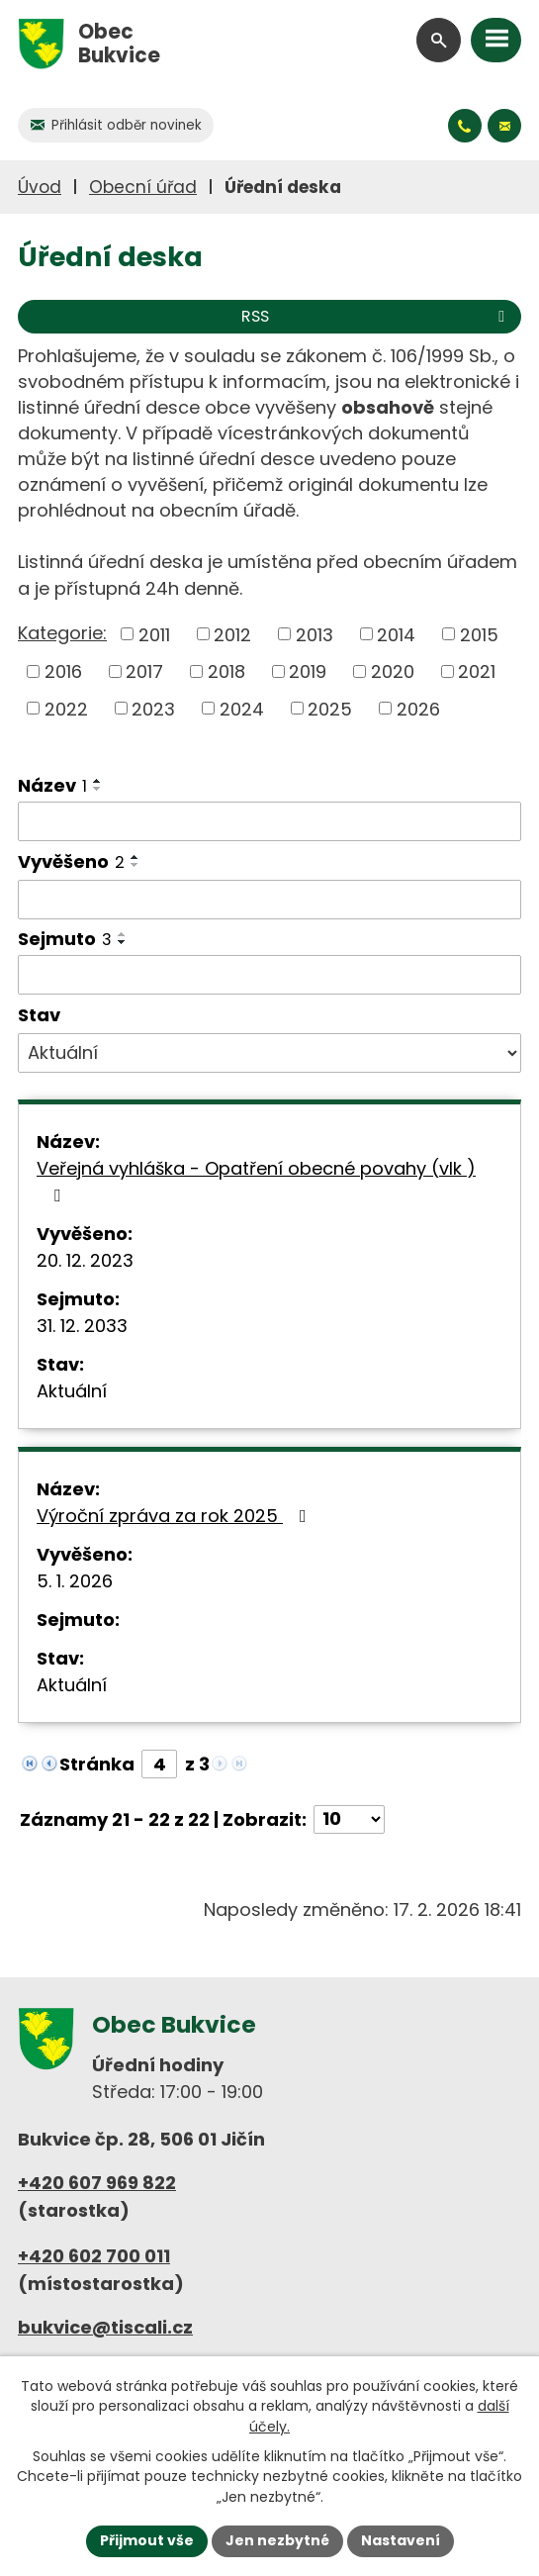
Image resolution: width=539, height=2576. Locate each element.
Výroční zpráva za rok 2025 (175, 1515)
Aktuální (72, 1391)
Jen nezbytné (277, 2540)
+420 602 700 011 (94, 2255)
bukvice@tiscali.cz (105, 2327)
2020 (392, 671)
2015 (479, 633)
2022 (66, 708)
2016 (63, 671)
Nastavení (400, 2540)
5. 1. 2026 (75, 1581)
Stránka (97, 1764)
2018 (226, 671)
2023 (153, 708)
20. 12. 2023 (85, 1260)
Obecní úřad (143, 187)
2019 (307, 671)
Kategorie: (62, 632)
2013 (314, 633)
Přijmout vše (147, 2540)
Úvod (39, 187)
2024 (242, 708)
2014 (396, 633)
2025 (330, 708)
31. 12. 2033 (82, 1325)
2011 (154, 633)
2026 (418, 708)
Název (52, 785)
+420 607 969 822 (97, 2182)
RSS (376, 316)
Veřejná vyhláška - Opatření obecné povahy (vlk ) (256, 1180)
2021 (476, 671)
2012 (232, 633)
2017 (144, 671)
